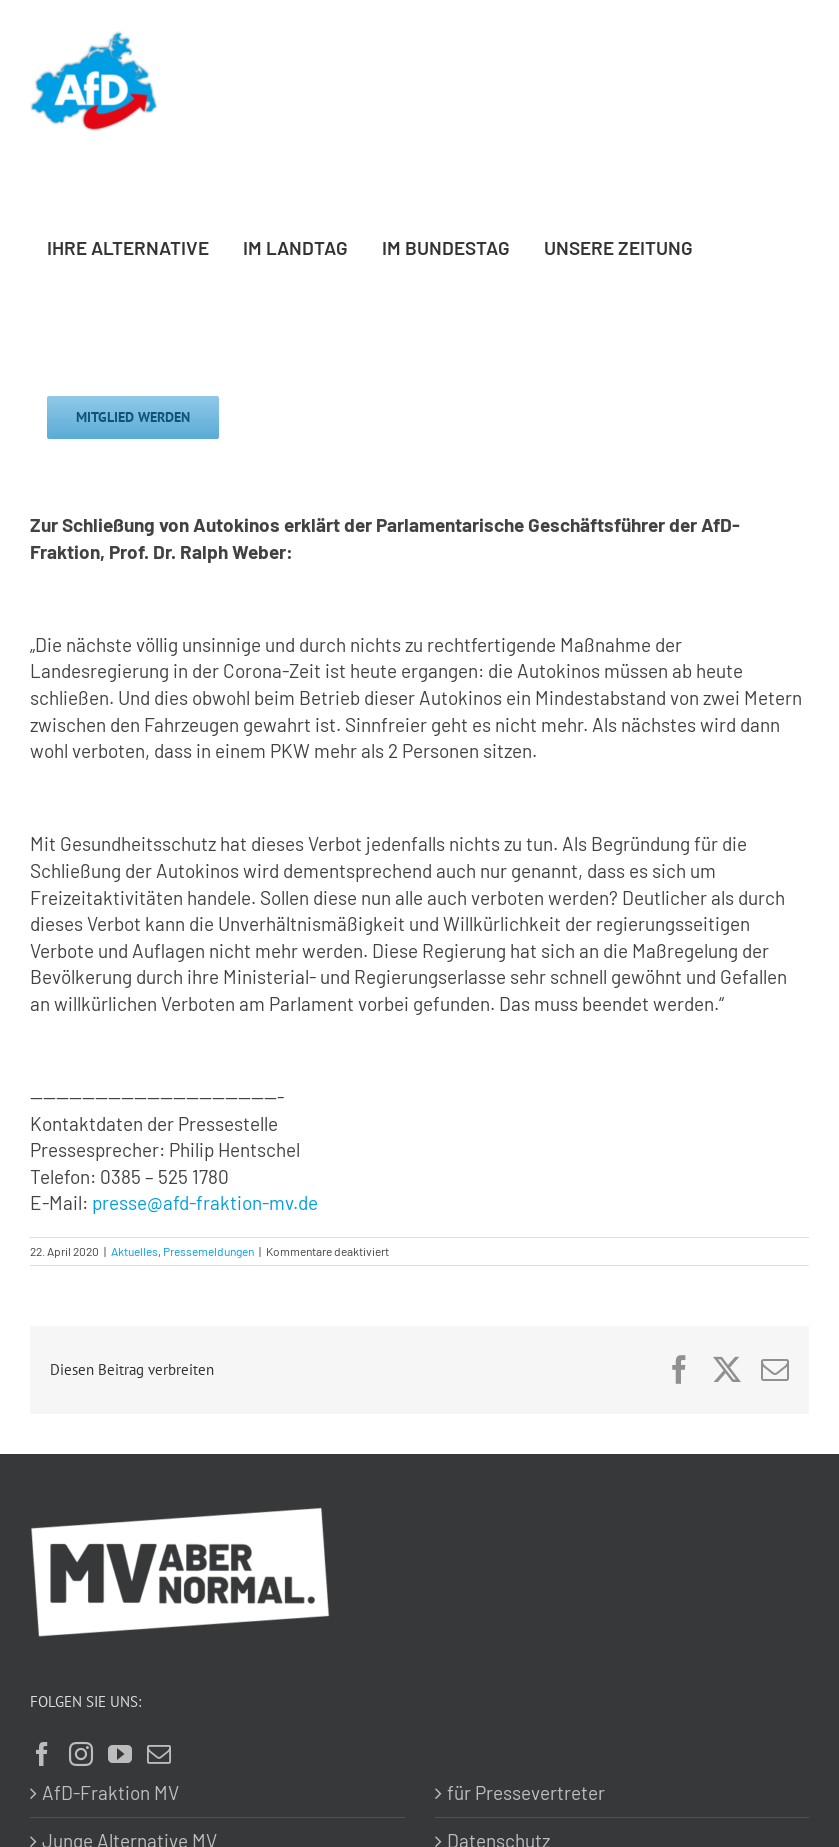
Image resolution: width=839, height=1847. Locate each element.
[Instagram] (81, 1754)
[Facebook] (42, 1754)
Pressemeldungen (208, 1251)
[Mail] (159, 1754)
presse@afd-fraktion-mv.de (205, 1202)
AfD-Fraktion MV (110, 1792)
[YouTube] (120, 1754)
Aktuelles (134, 1251)
